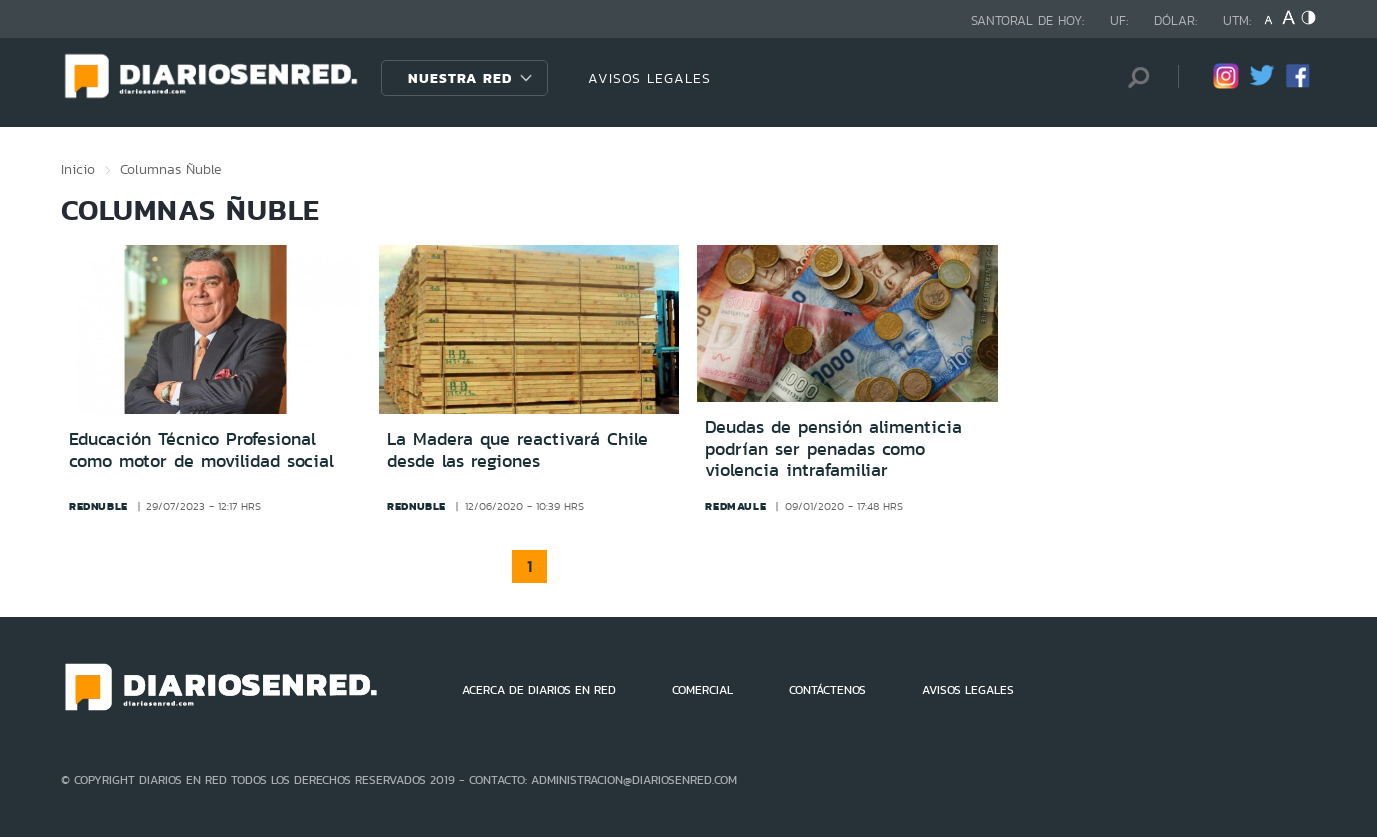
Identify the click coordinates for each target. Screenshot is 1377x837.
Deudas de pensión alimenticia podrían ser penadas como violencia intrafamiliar (833, 448)
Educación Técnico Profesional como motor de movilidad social (201, 450)
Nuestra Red (460, 78)
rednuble (98, 506)
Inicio (78, 169)
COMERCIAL (702, 690)
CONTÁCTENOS (827, 690)
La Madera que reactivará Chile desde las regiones (517, 450)
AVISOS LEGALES (649, 78)
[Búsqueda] (1133, 77)
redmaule (735, 506)
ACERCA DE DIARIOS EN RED (539, 690)
